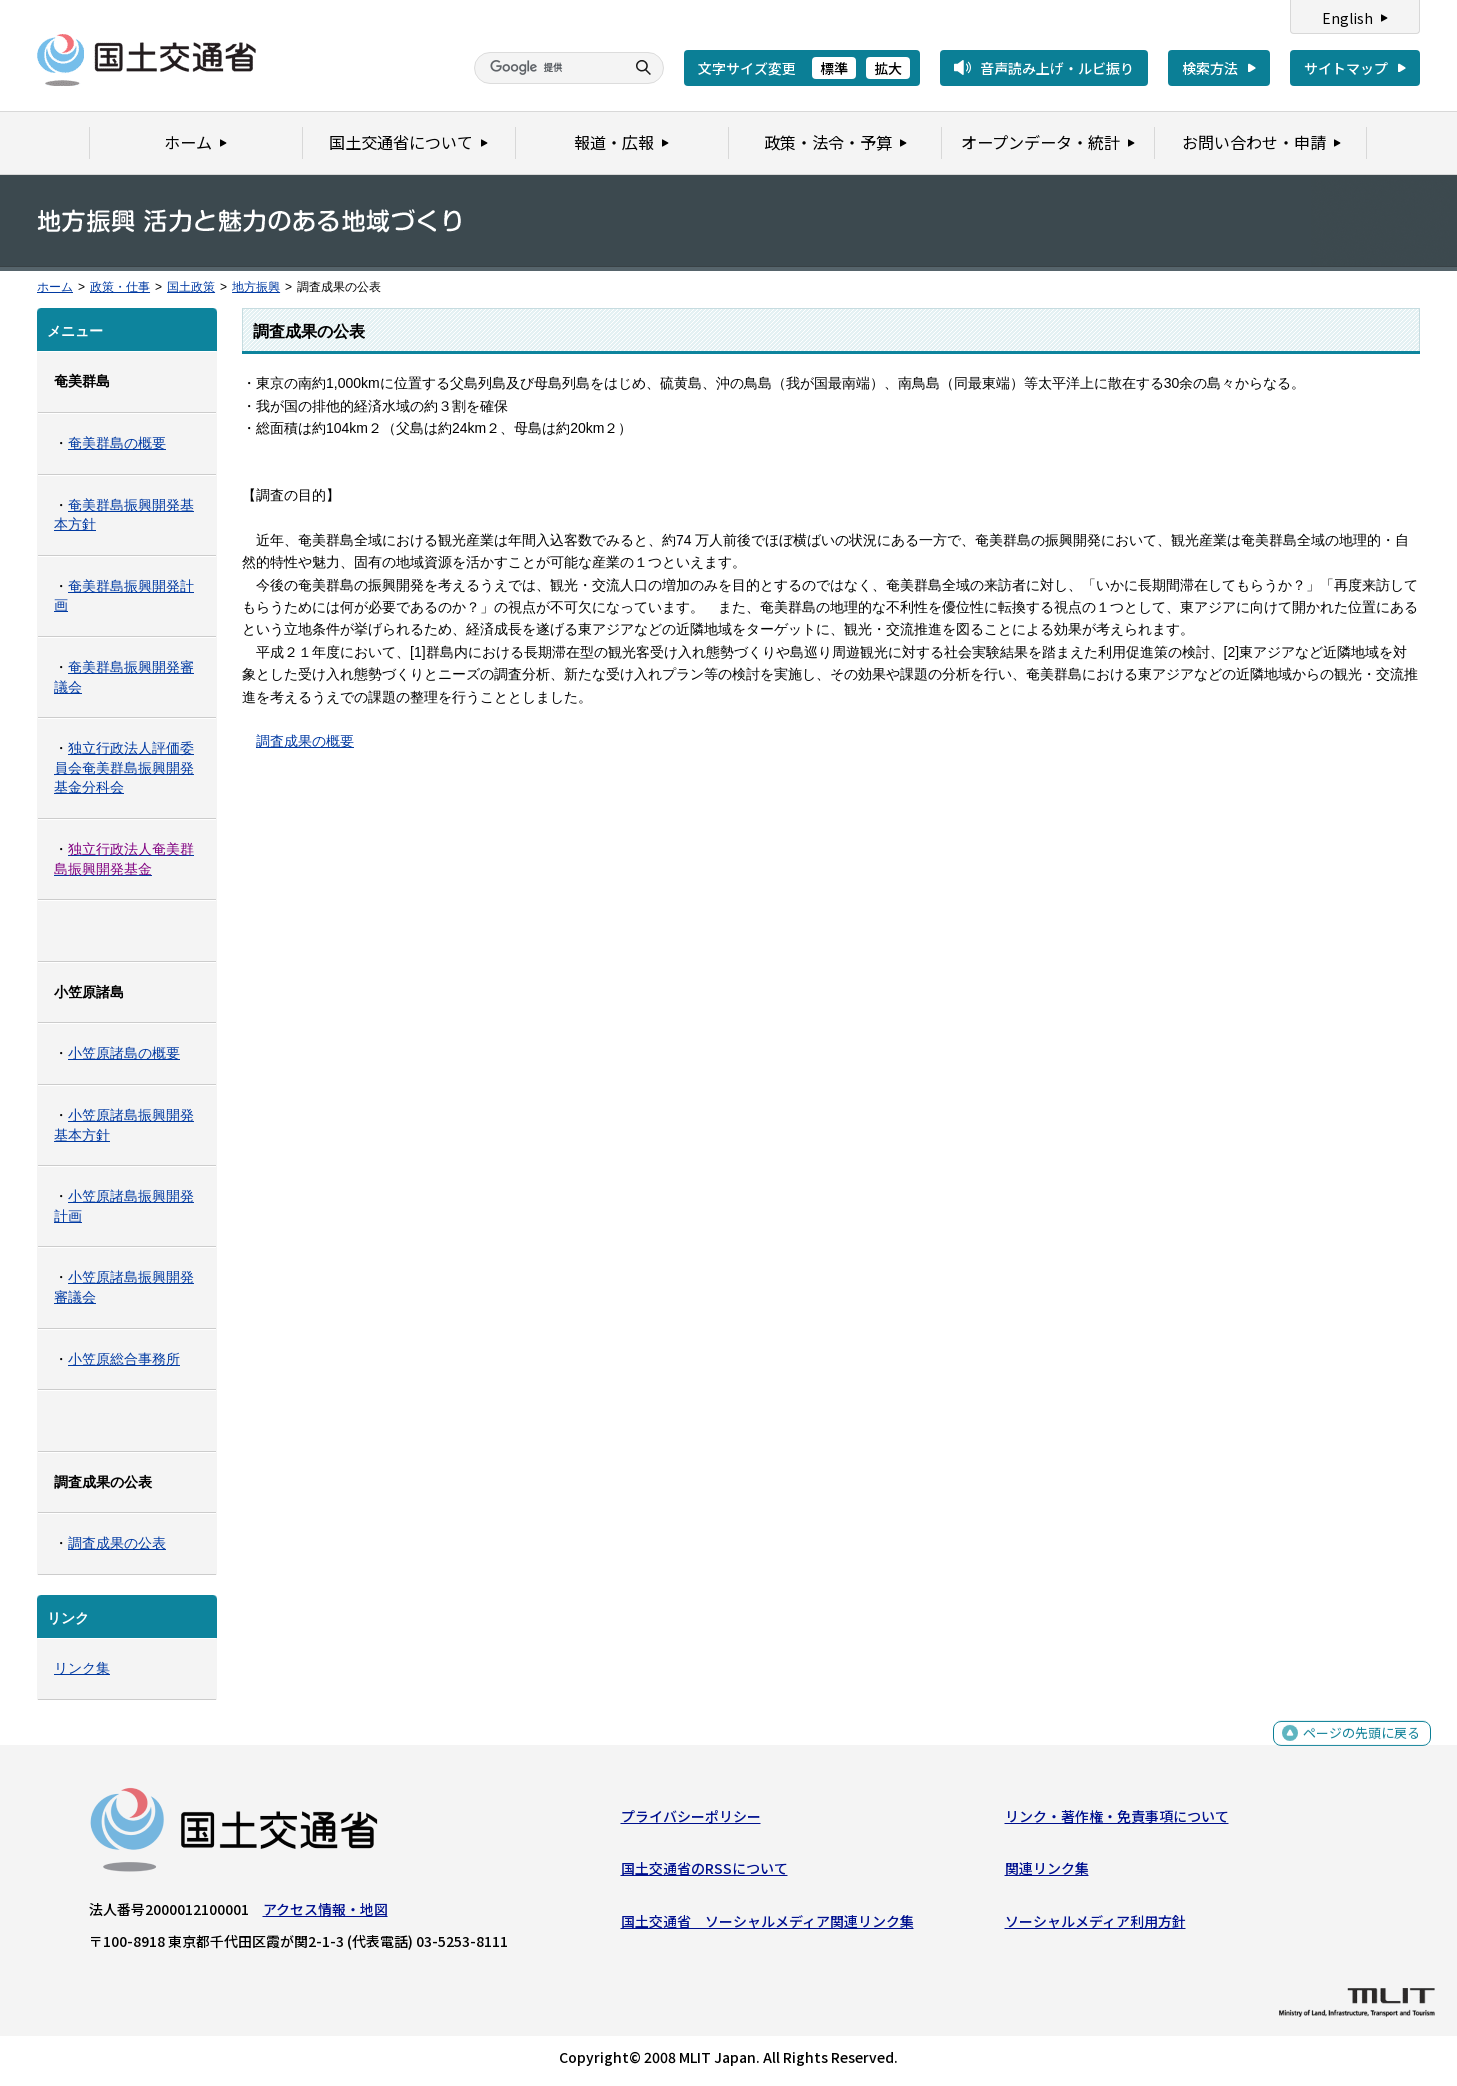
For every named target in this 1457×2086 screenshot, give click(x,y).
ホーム (55, 287)
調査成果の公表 (117, 1543)
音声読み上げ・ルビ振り (1057, 68)
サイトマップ (1346, 68)
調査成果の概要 (305, 741)
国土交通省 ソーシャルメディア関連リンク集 (767, 1925)
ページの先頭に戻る (1358, 1747)
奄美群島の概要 (117, 443)
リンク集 (82, 1668)
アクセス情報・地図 (325, 1913)
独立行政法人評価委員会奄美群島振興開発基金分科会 (124, 767)
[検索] (547, 68)
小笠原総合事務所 (124, 1359)
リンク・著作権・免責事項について (1117, 1820)
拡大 (888, 68)
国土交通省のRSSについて (704, 1872)
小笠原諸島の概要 (124, 1053)
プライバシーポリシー (691, 1820)
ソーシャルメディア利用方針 (1095, 1925)
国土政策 (191, 287)
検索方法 (1210, 68)
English (1347, 18)
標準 (834, 68)
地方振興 (256, 287)
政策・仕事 (120, 287)
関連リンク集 (1047, 1872)
